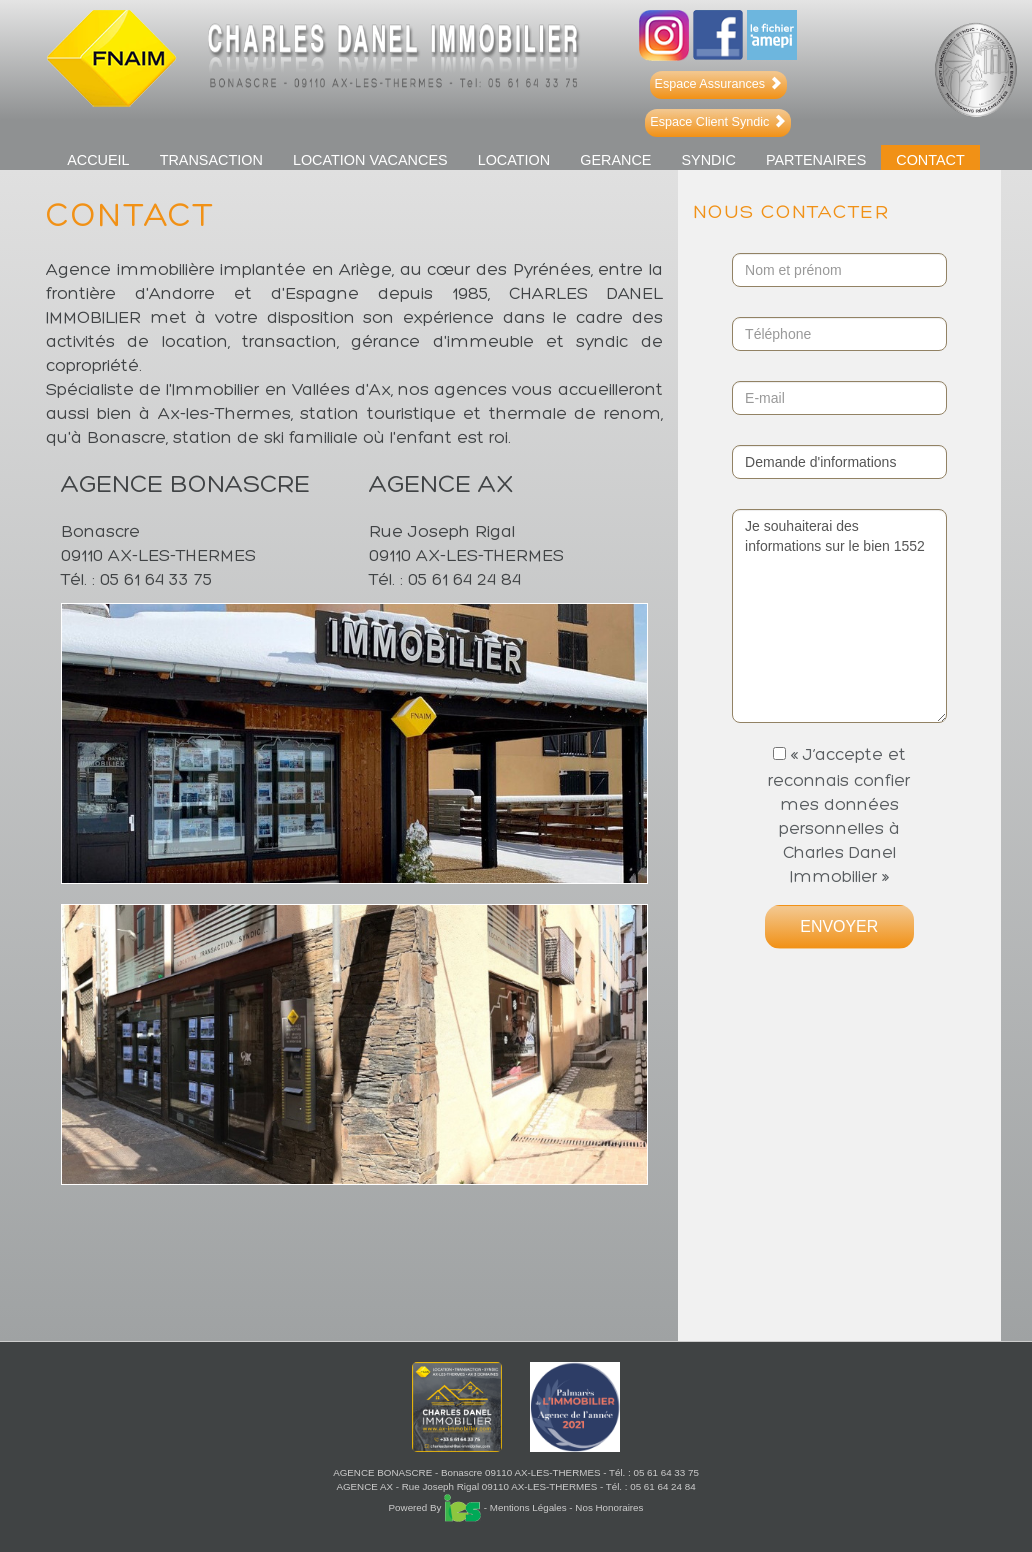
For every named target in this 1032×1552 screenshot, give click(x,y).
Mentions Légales (528, 1507)
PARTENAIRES (816, 160)
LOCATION (514, 160)
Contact (930, 160)
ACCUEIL (98, 160)
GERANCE (615, 160)
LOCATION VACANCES (370, 160)
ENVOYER (839, 926)
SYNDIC (708, 160)
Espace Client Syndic (718, 122)
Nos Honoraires (609, 1507)
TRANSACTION (211, 160)
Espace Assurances (718, 84)
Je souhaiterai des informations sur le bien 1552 (839, 616)
